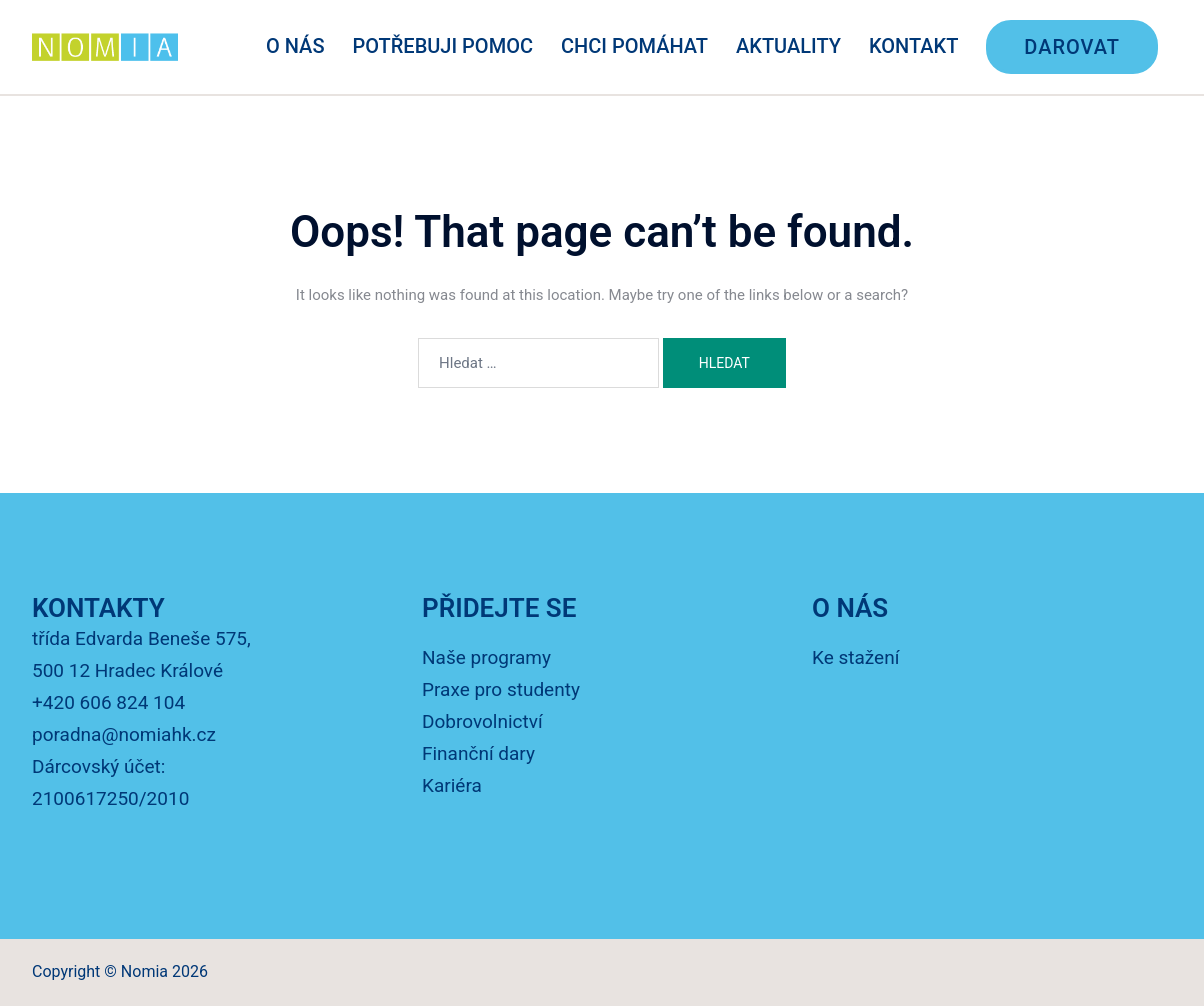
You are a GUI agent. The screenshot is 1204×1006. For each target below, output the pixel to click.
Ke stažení (855, 657)
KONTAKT (913, 46)
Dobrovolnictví (482, 721)
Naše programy (486, 657)
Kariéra (452, 785)
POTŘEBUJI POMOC (443, 46)
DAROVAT (1072, 47)
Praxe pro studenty (501, 689)
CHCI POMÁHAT (634, 46)
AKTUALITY (788, 46)
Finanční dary (478, 753)
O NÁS (295, 46)
